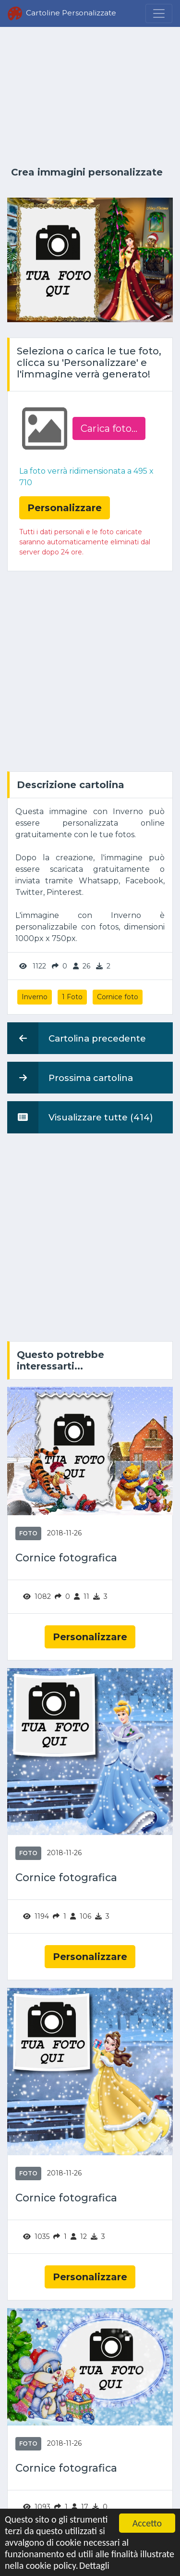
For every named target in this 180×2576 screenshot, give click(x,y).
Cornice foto (117, 997)
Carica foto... (109, 428)
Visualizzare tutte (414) (80, 1117)
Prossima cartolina (70, 1077)
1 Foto (72, 997)
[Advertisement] (90, 97)
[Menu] (158, 13)
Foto (28, 1533)
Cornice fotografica (66, 1558)
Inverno (35, 997)
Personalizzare (90, 1637)
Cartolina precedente (76, 1038)
